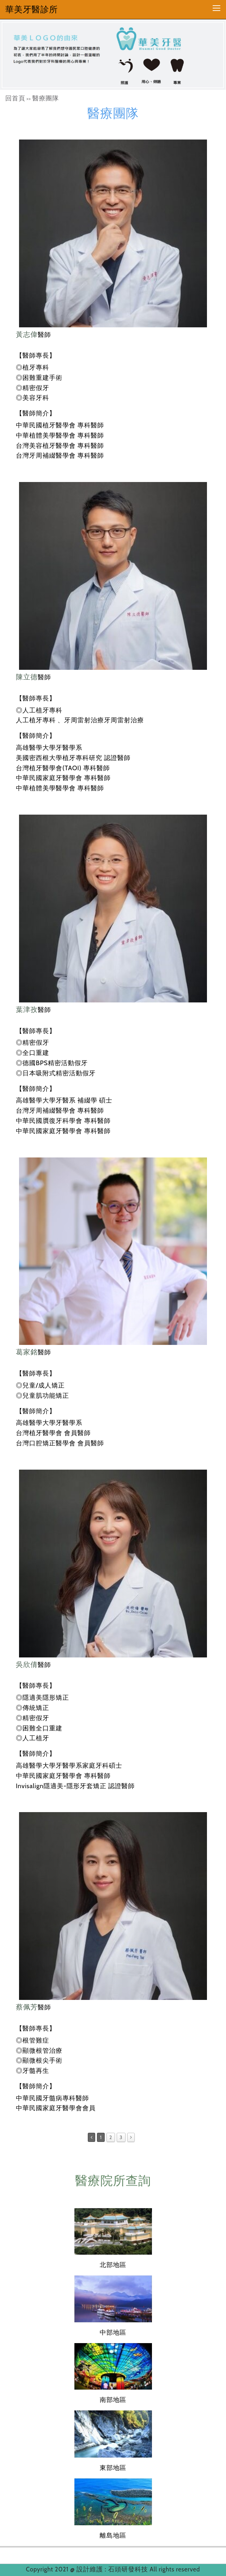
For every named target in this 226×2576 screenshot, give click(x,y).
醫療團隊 (45, 98)
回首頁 (15, 98)
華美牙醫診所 (31, 9)
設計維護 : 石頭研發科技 (113, 2569)
